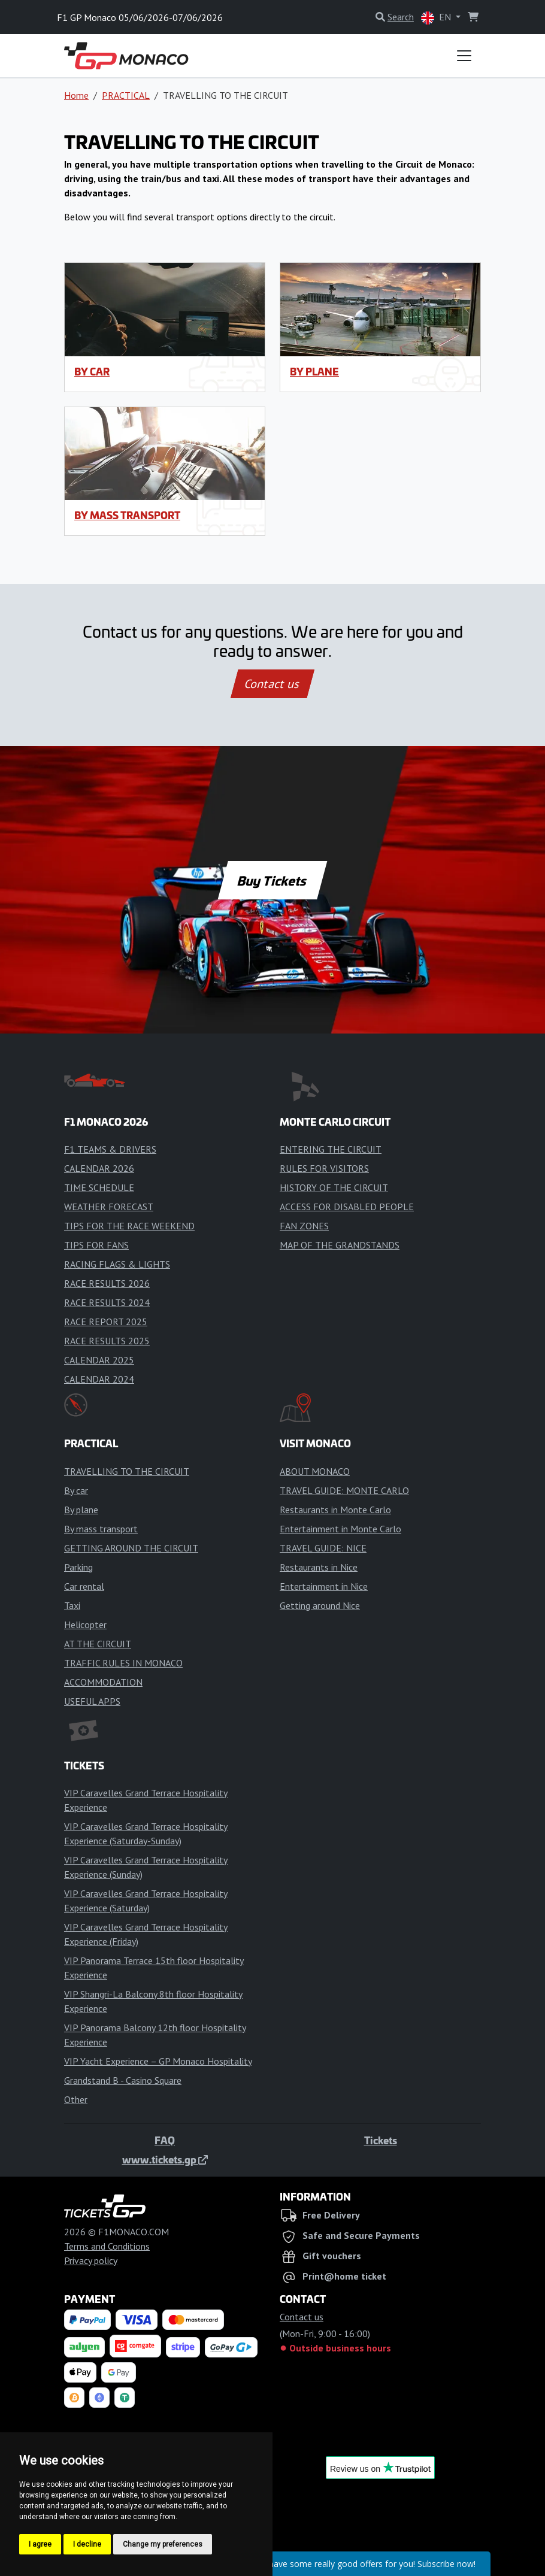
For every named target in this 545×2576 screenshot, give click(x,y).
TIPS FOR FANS (96, 1245)
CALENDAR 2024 (99, 1379)
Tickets (380, 2140)
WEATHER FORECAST (108, 1207)
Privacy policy (90, 2260)
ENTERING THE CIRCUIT (331, 1149)
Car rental (84, 1586)
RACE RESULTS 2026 (107, 1283)
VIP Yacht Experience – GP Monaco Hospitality (158, 2061)
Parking (78, 1567)
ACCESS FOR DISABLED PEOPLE (347, 1207)
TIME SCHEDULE (99, 1187)
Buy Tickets (272, 880)
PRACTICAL (126, 95)
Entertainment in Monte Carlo (340, 1529)
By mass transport (127, 515)
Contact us (272, 684)
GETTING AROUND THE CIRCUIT (131, 1548)
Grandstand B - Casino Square (122, 2080)
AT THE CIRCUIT (97, 1644)
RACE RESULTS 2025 (107, 1341)
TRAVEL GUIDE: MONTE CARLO (344, 1490)
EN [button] (437, 18)
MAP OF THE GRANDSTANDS (339, 1245)
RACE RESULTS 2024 (107, 1302)
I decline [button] (87, 2544)
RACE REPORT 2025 (105, 1322)
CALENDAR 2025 (99, 1360)
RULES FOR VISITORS (324, 1168)
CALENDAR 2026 (99, 1168)
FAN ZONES (304, 1226)
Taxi (72, 1605)
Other (75, 2099)
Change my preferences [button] (162, 2544)
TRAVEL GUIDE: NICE (323, 1548)
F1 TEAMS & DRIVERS (110, 1149)
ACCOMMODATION (103, 1682)
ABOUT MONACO (315, 1471)
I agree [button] (40, 2544)
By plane (314, 371)
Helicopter (85, 1625)
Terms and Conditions (107, 2246)
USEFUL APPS (92, 1701)
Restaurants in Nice (319, 1567)
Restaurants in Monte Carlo (335, 1510)
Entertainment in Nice (324, 1586)
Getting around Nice (320, 1605)
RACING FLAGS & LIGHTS (117, 1264)
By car (92, 371)
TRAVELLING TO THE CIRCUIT (126, 1471)
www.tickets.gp (165, 2159)
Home (76, 95)
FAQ (165, 2140)
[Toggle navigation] (464, 56)
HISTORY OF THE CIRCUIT (334, 1187)
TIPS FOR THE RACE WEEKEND (129, 1226)
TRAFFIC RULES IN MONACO (123, 1663)
